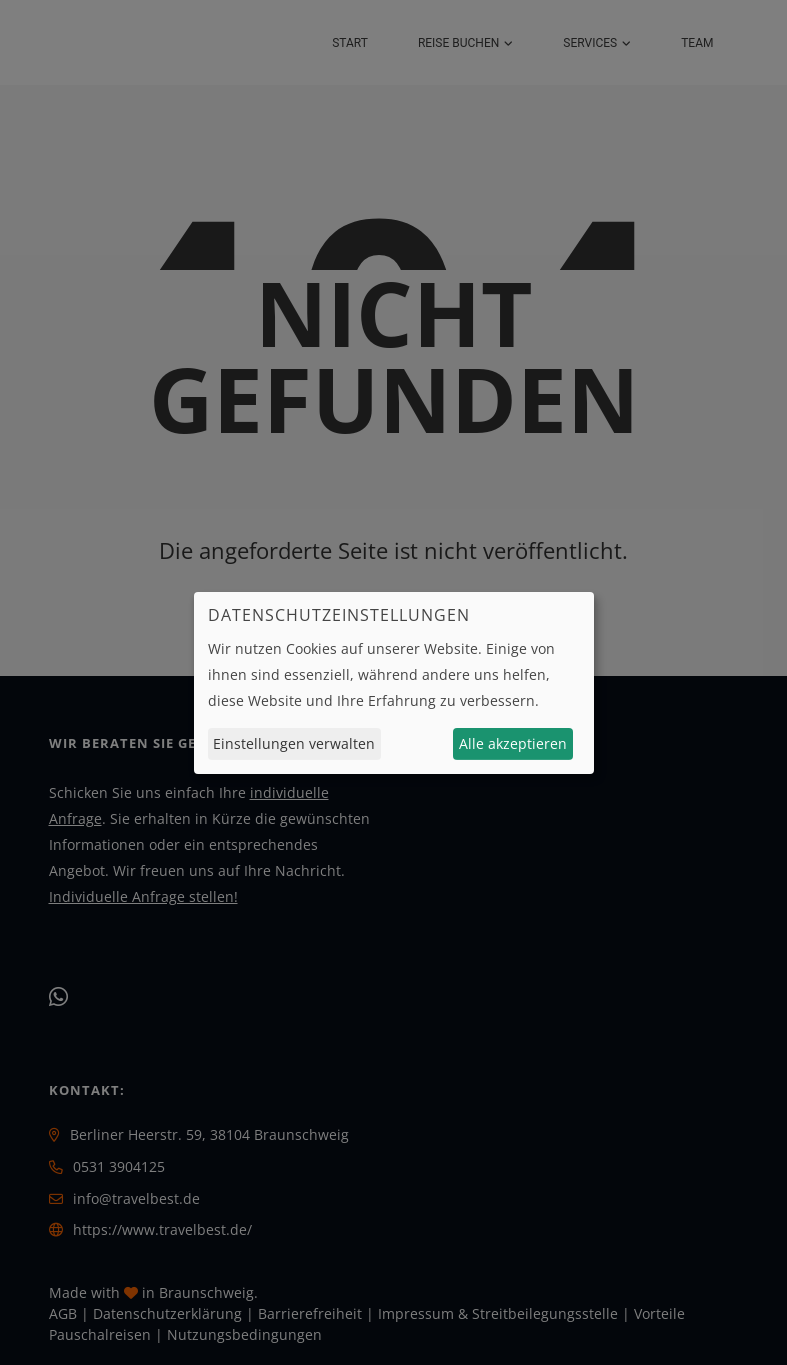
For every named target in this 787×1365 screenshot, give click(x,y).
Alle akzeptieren (513, 743)
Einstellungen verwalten (294, 743)
